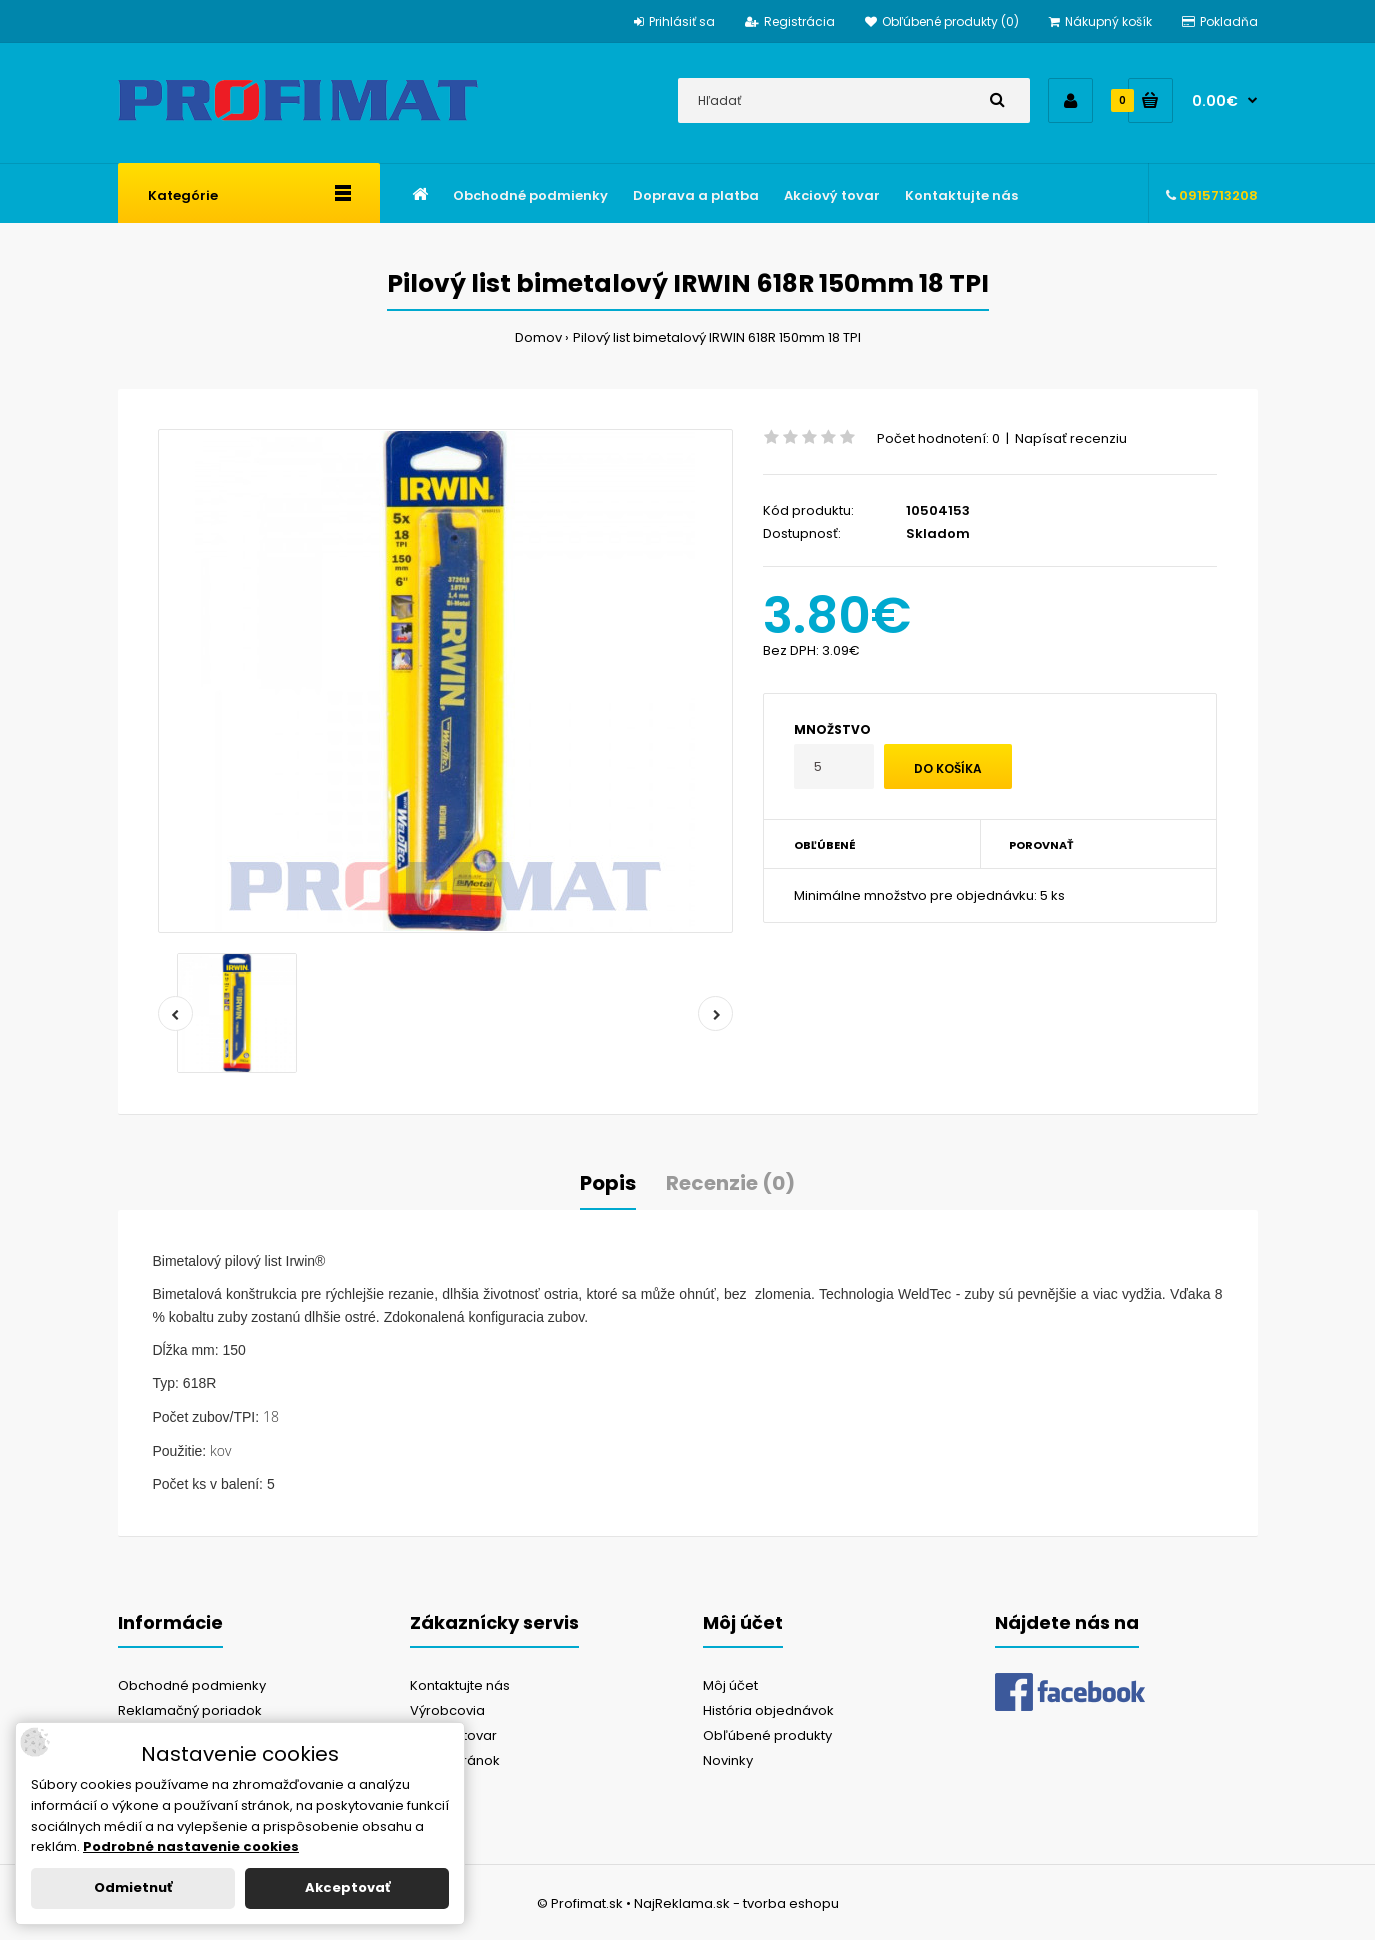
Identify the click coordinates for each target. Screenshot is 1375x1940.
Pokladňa (1220, 21)
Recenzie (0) (730, 1183)
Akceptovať (347, 1887)
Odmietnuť (133, 1887)
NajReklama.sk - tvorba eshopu (736, 1903)
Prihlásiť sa (674, 21)
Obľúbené (825, 845)
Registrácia (790, 21)
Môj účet (730, 1685)
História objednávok (768, 1710)
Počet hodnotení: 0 (938, 438)
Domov (538, 337)
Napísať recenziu (1071, 438)
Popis (608, 1183)
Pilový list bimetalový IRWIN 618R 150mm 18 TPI (717, 337)
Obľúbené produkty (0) (942, 21)
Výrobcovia (447, 1710)
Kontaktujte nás (460, 1685)
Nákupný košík (1100, 21)
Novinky (728, 1760)
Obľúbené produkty (767, 1735)
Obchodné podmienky (192, 1685)
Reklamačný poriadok (190, 1710)
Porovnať (1041, 845)
